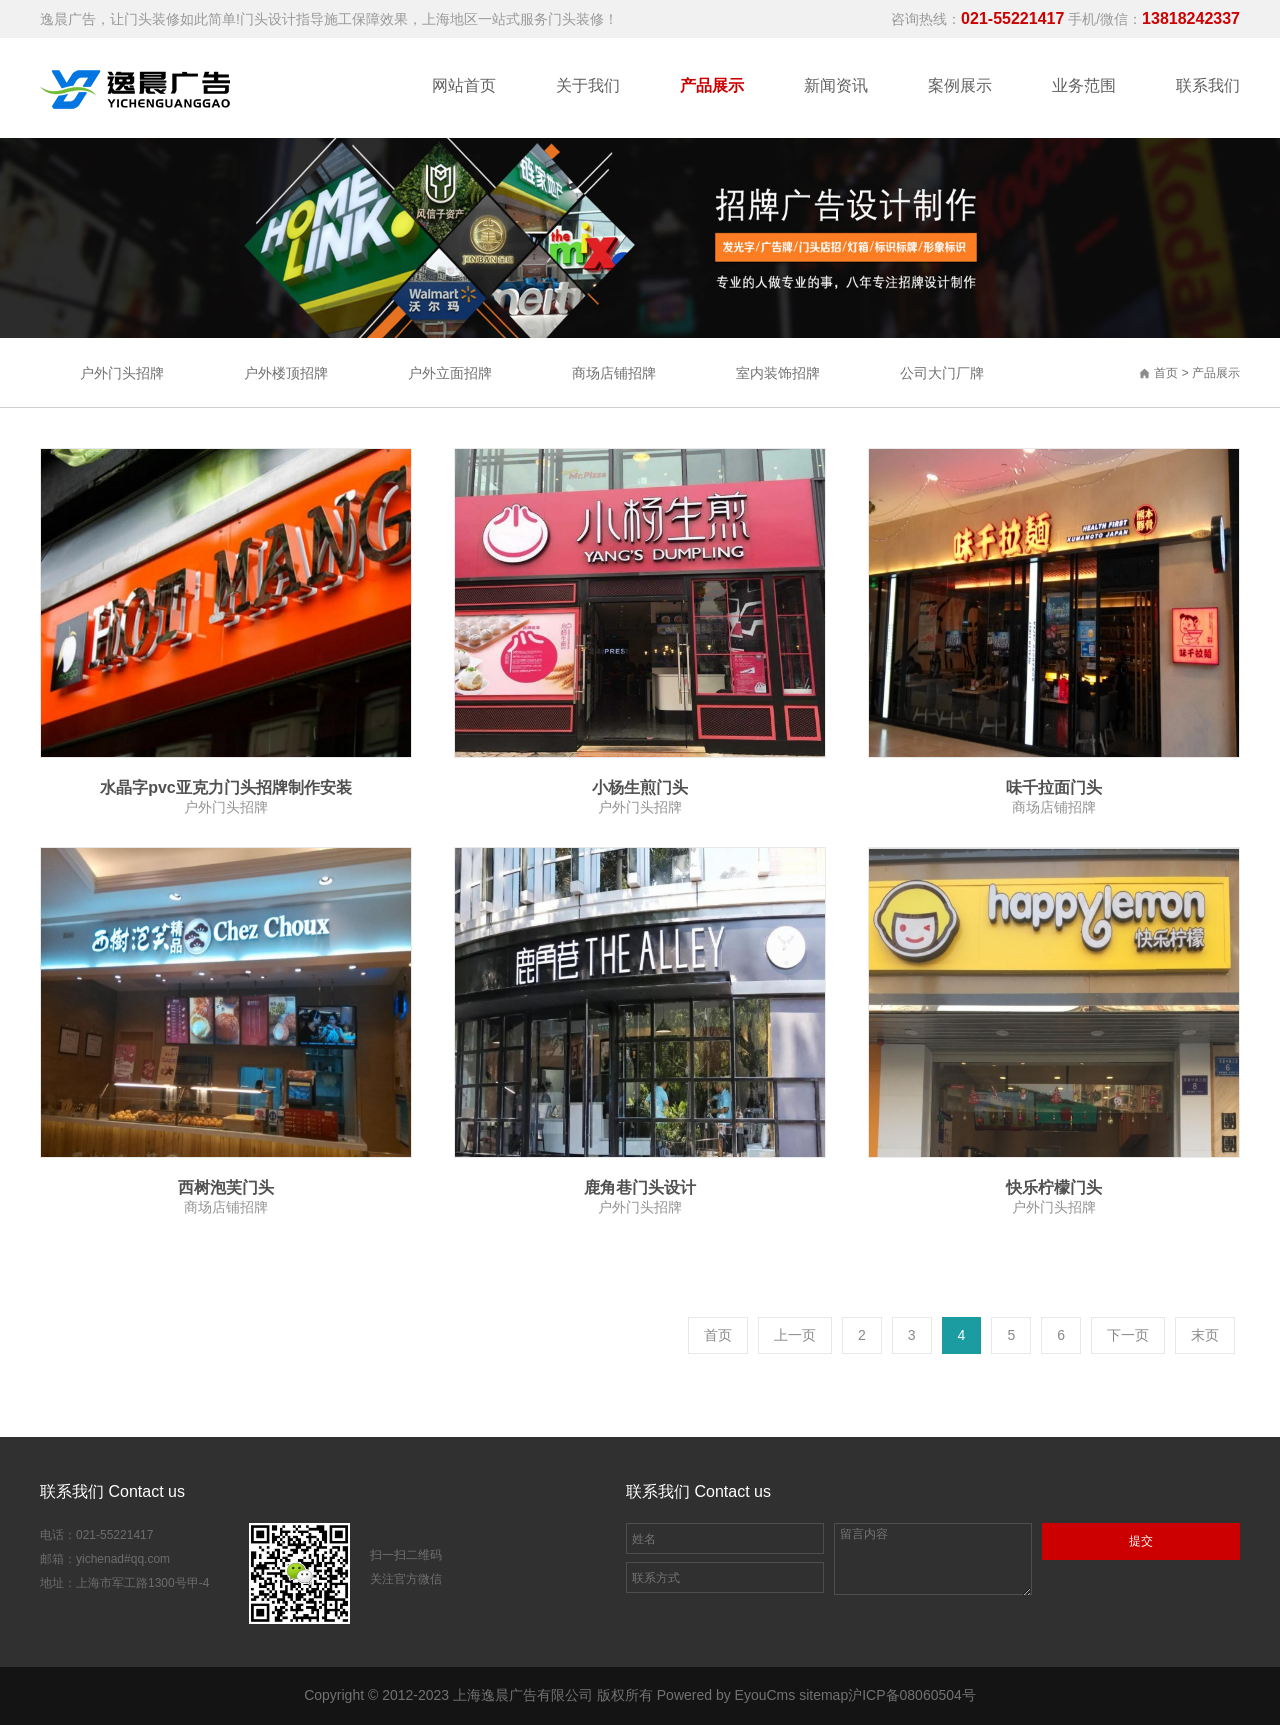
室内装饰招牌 (778, 373)
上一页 (795, 1335)
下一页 (1128, 1335)
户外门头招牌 (122, 373)
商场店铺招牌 (614, 373)
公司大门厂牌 (942, 373)
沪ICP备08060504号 (912, 1695)
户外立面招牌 (450, 373)
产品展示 (1216, 373)
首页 (1166, 373)
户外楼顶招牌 (286, 373)
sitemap (823, 1695)
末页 (1205, 1335)
